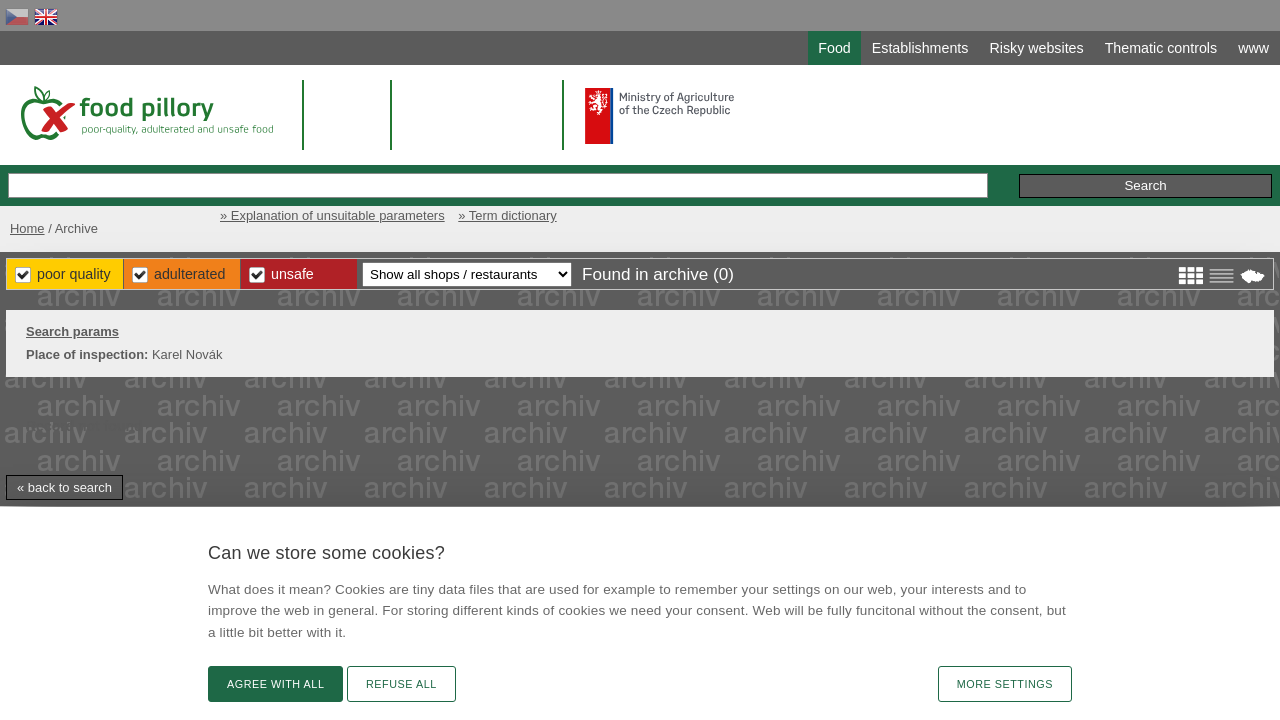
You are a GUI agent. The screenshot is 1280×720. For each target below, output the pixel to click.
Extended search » (816, 163)
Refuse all (401, 684)
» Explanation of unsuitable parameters (895, 207)
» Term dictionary (1081, 207)
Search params (232, 327)
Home (182, 207)
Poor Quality (451, 269)
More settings (1005, 684)
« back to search (224, 483)
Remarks (999, 164)
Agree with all (275, 684)
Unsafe (690, 269)
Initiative (1080, 164)
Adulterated (578, 269)
